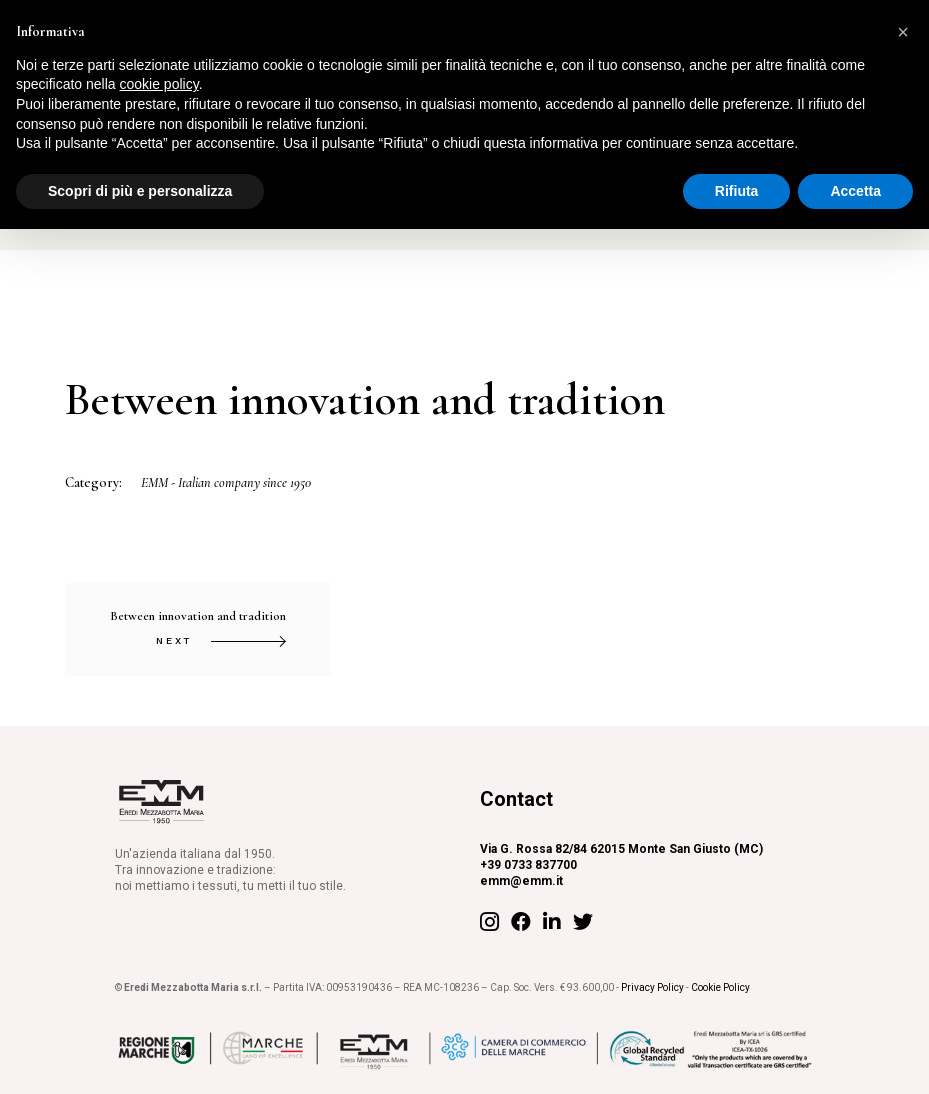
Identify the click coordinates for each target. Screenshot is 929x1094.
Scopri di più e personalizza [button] (140, 191)
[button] (903, 32)
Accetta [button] (855, 191)
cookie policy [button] (159, 84)
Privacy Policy (652, 987)
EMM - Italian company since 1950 (226, 482)
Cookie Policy (720, 987)
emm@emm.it (521, 881)
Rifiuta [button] (737, 191)
